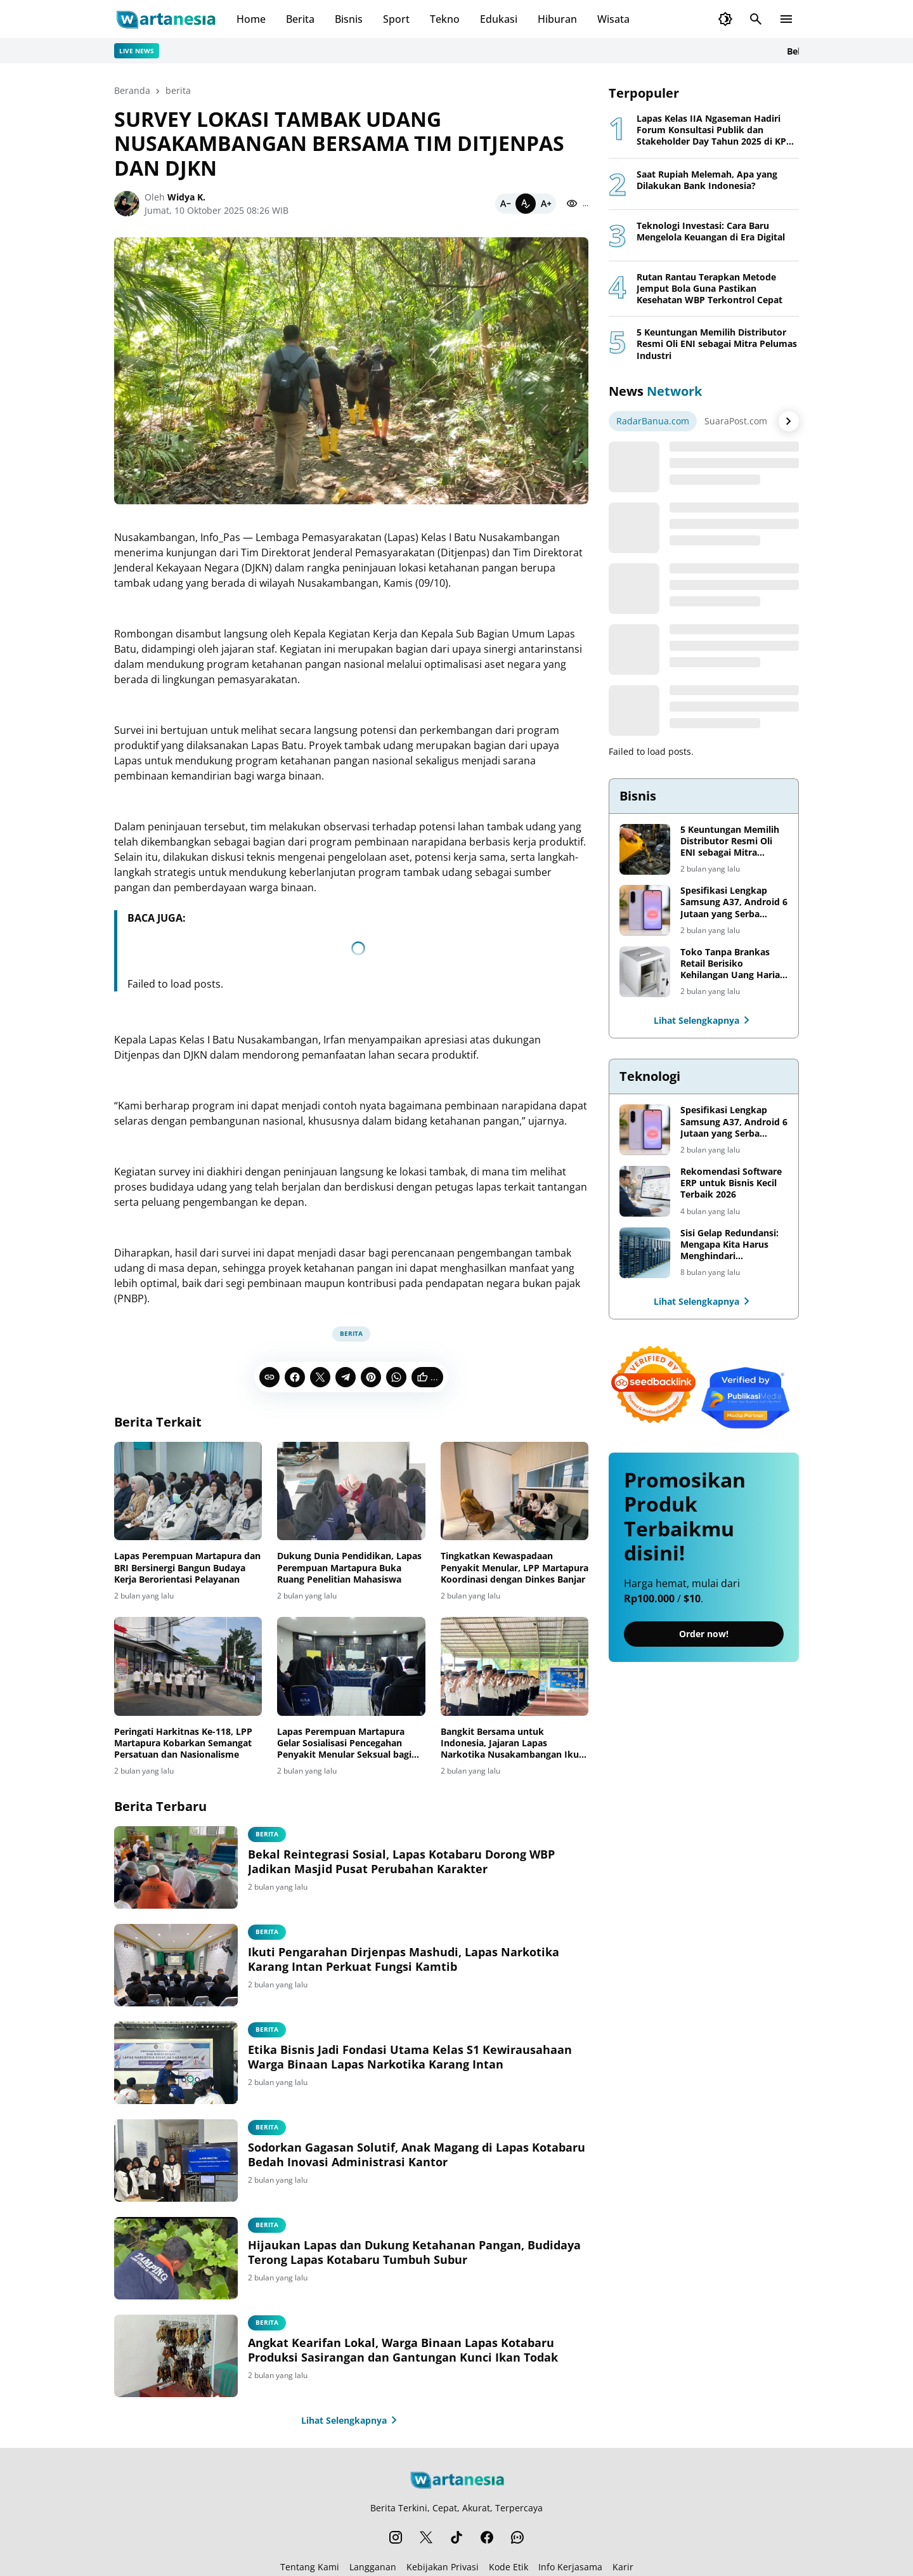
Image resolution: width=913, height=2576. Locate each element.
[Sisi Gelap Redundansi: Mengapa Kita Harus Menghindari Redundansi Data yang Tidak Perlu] (644, 1252)
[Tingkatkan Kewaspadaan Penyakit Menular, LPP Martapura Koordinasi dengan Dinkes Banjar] (514, 1491)
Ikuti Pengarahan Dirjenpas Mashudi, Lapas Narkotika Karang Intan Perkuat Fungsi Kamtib (403, 1959)
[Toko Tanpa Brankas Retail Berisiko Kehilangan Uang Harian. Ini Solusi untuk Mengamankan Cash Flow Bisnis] (644, 971)
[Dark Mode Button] (725, 19)
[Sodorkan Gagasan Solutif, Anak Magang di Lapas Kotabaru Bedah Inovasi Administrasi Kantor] (176, 2160)
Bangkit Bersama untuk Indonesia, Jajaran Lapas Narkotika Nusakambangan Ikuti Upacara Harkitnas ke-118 (513, 1743)
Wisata (613, 19)
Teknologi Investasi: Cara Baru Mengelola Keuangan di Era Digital (711, 231)
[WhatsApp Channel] (517, 2537)
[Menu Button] (786, 19)
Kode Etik (508, 2567)
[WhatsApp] (396, 1377)
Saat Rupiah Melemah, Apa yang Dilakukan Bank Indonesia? (707, 180)
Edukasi (498, 19)
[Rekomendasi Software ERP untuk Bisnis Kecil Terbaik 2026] (644, 1191)
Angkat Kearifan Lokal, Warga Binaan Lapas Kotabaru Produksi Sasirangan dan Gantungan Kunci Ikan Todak (403, 2350)
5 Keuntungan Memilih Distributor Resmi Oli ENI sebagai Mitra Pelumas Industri (717, 344)
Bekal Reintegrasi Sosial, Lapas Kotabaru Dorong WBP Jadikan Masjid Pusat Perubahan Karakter (401, 1861)
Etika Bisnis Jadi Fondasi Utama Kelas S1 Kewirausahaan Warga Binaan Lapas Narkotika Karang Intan (410, 2057)
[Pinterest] (371, 1377)
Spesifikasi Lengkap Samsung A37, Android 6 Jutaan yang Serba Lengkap (733, 902)
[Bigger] (546, 203)
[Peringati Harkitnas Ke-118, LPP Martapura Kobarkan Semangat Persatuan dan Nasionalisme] (188, 1666)
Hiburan (557, 19)
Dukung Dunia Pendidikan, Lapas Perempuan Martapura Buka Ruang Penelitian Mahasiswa (349, 1567)
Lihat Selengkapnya (351, 2420)
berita (351, 1333)
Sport (396, 19)
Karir (622, 2567)
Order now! (703, 1634)
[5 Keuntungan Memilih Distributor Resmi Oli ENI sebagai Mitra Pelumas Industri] (644, 849)
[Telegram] (345, 1377)
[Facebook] (295, 1377)
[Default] (525, 203)
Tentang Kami (309, 2567)
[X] (320, 1377)
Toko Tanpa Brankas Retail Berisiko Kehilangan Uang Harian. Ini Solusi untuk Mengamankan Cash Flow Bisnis (734, 963)
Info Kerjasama (570, 2567)
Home (251, 19)
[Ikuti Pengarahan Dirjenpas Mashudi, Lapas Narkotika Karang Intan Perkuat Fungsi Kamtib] (176, 1965)
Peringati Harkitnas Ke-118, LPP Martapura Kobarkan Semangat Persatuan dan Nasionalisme (183, 1743)
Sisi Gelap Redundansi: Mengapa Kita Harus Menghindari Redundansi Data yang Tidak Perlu (729, 1244)
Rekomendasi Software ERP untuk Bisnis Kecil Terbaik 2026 (731, 1183)
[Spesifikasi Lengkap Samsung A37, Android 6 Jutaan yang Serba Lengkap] (644, 910)
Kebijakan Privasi (442, 2567)
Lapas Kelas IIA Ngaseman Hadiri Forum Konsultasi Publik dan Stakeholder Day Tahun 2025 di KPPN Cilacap (718, 130)
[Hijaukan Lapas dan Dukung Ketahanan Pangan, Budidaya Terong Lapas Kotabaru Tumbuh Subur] (176, 2258)
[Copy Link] (269, 1377)
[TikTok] (456, 2537)
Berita (300, 19)
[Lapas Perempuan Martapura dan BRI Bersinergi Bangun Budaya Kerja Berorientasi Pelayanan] (188, 1491)
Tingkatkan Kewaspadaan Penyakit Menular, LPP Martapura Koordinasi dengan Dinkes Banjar (514, 1567)
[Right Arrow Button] (789, 421)
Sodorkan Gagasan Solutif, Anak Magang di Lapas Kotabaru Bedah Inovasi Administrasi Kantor (416, 2154)
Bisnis (349, 19)
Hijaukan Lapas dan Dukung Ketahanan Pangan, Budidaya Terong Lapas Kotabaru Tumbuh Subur (414, 2252)
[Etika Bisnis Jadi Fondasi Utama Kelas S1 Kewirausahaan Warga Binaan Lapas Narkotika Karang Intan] (176, 2063)
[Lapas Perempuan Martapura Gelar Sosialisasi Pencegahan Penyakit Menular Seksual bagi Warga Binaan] (351, 1666)
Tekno (445, 19)
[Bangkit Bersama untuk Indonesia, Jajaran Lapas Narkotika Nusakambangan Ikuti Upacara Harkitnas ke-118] (514, 1666)
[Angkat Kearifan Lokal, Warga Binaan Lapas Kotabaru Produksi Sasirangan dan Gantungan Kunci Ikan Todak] (176, 2356)
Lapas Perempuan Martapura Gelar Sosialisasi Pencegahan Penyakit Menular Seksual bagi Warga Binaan (344, 1743)
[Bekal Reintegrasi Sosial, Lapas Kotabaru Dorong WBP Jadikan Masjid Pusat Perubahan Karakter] (176, 1867)
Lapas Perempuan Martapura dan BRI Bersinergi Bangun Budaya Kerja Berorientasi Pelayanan (187, 1567)
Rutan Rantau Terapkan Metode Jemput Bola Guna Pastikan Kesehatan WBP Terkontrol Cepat (709, 288)
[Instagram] (395, 2537)
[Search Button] (755, 19)
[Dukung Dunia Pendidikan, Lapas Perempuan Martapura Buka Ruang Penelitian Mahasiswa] (351, 1491)
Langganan (372, 2567)
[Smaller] (505, 203)
